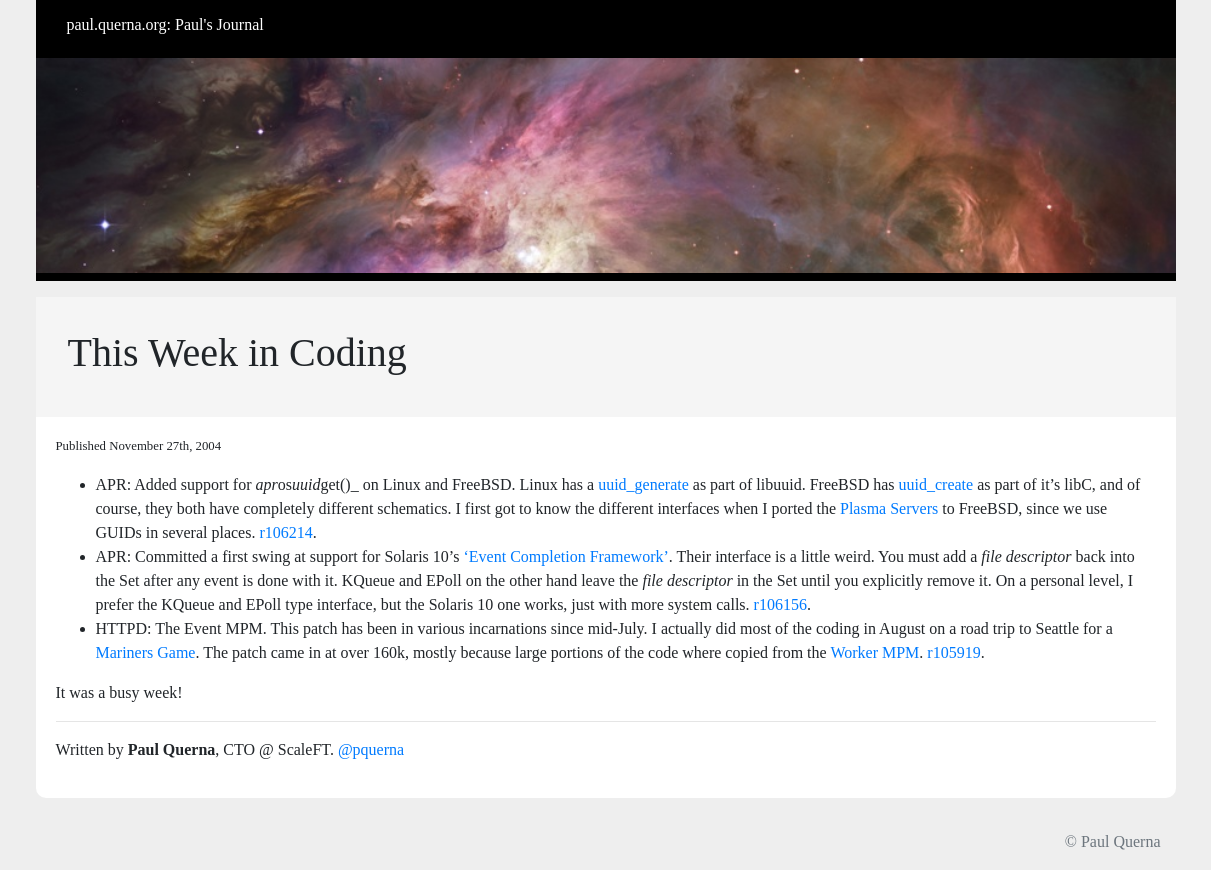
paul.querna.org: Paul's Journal (165, 24)
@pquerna (371, 749)
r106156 (780, 604)
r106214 (285, 532)
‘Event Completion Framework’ (566, 556)
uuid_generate (643, 484)
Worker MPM (874, 652)
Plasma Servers (889, 508)
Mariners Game (146, 652)
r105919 (953, 652)
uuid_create (936, 484)
